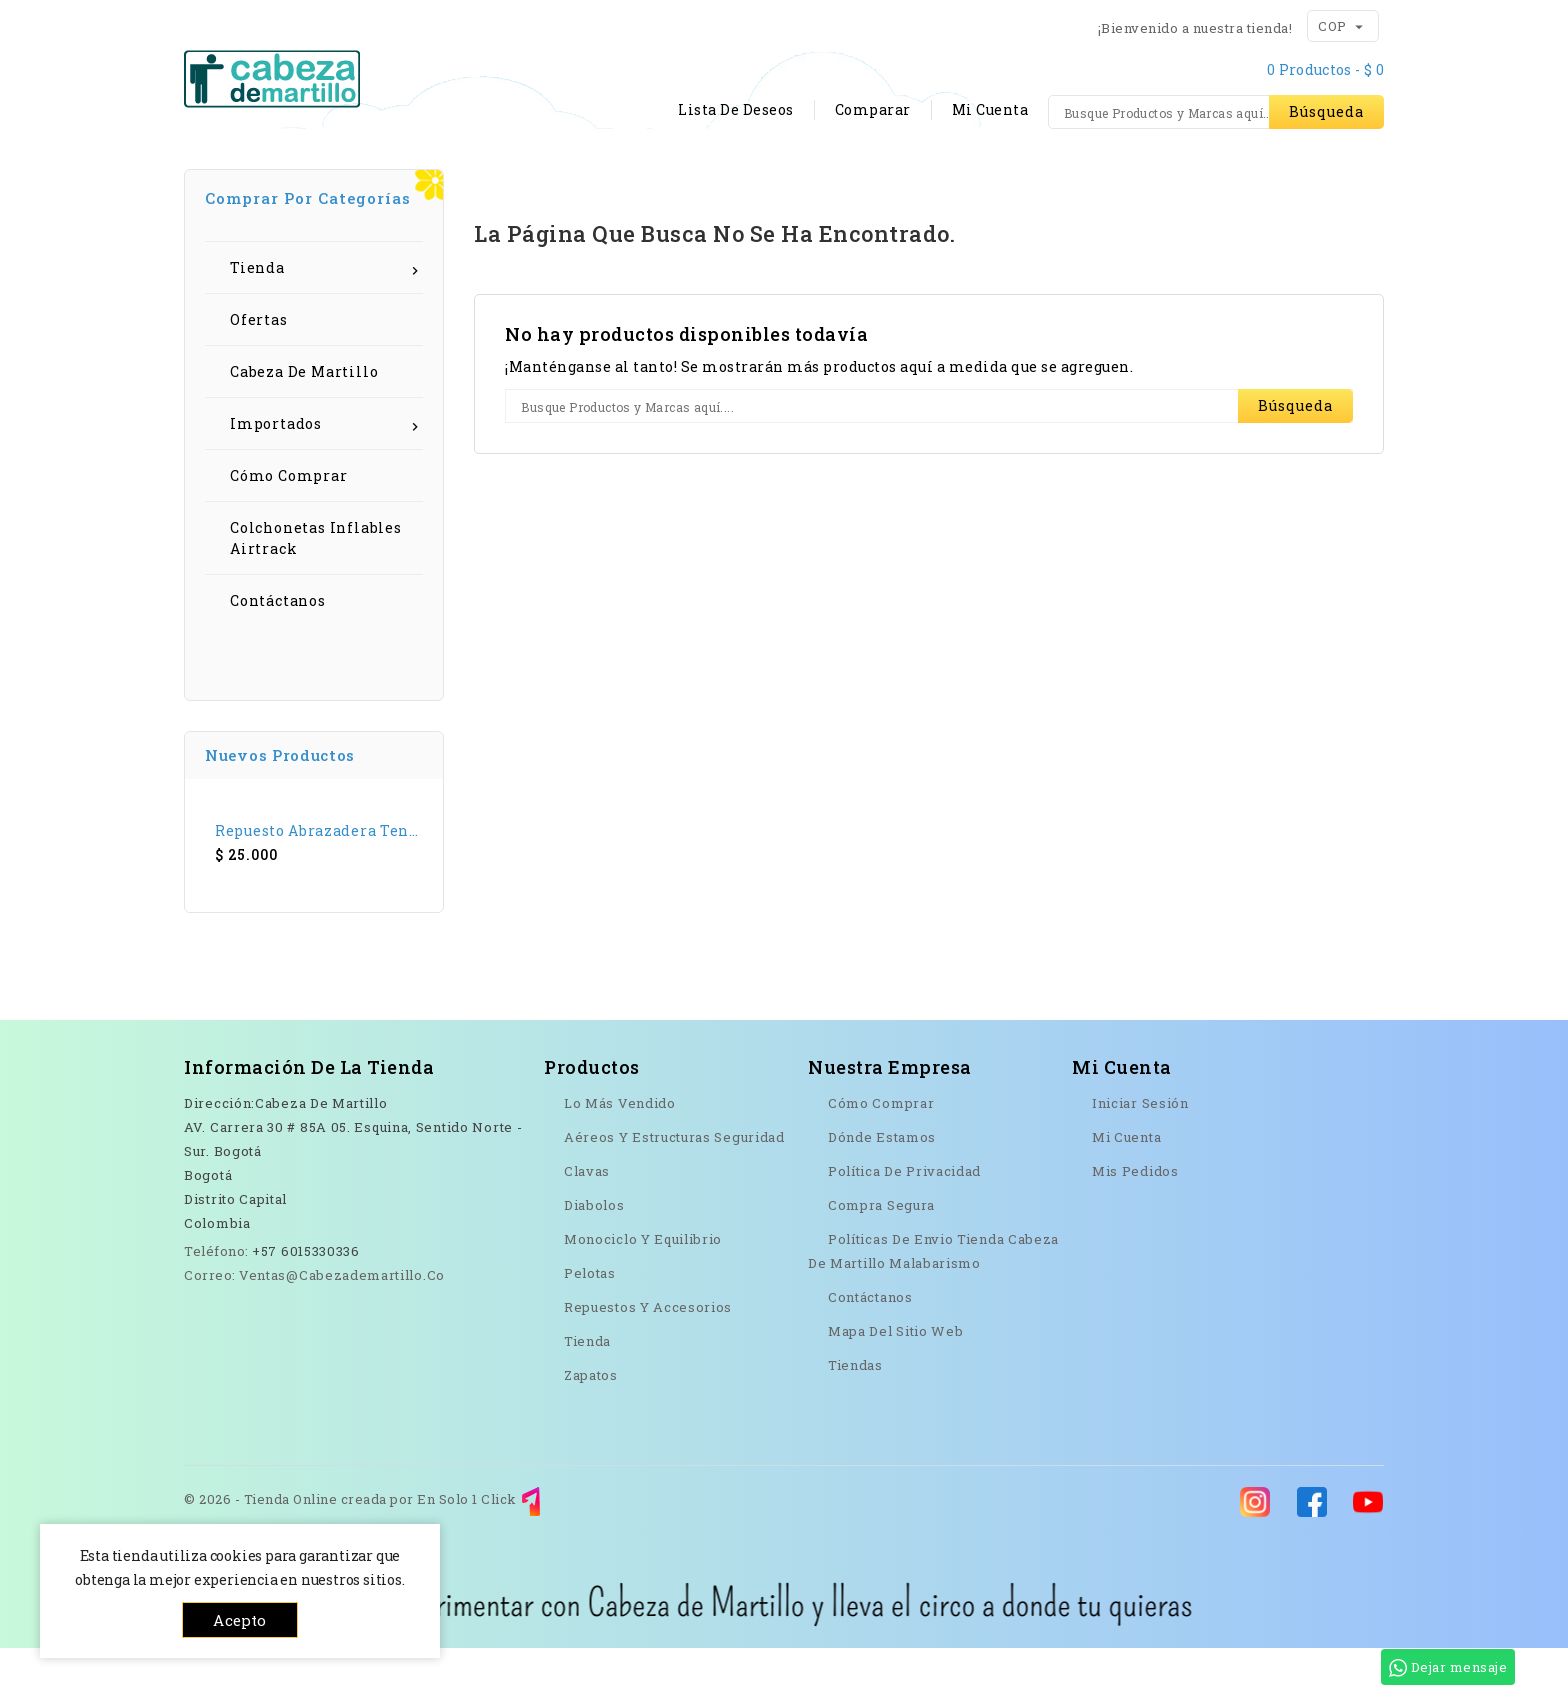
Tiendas (855, 1415)
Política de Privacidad (904, 1221)
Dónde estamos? (777, 173)
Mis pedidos (1135, 1221)
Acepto (239, 1620)
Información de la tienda (309, 1117)
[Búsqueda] (1216, 112)
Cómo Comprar (289, 525)
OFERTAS (1325, 173)
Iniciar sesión (1140, 1153)
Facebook (194, 1450)
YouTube (242, 1450)
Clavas (587, 1221)
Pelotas (590, 1323)
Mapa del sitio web (895, 1381)
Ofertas (259, 369)
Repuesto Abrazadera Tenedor (319, 880)
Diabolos (594, 1255)
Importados (326, 473)
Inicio (233, 173)
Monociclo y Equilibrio (643, 1289)
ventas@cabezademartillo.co (342, 1325)
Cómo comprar (466, 173)
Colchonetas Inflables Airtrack (316, 588)
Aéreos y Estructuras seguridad (674, 1187)
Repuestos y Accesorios (648, 1357)
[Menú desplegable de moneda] (1359, 25)
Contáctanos (619, 173)
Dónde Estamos (882, 1187)
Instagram (289, 1450)
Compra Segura (881, 1255)
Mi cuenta (1126, 1187)
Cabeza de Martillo (304, 421)
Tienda (332, 173)
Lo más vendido (620, 1153)
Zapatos (591, 1425)
